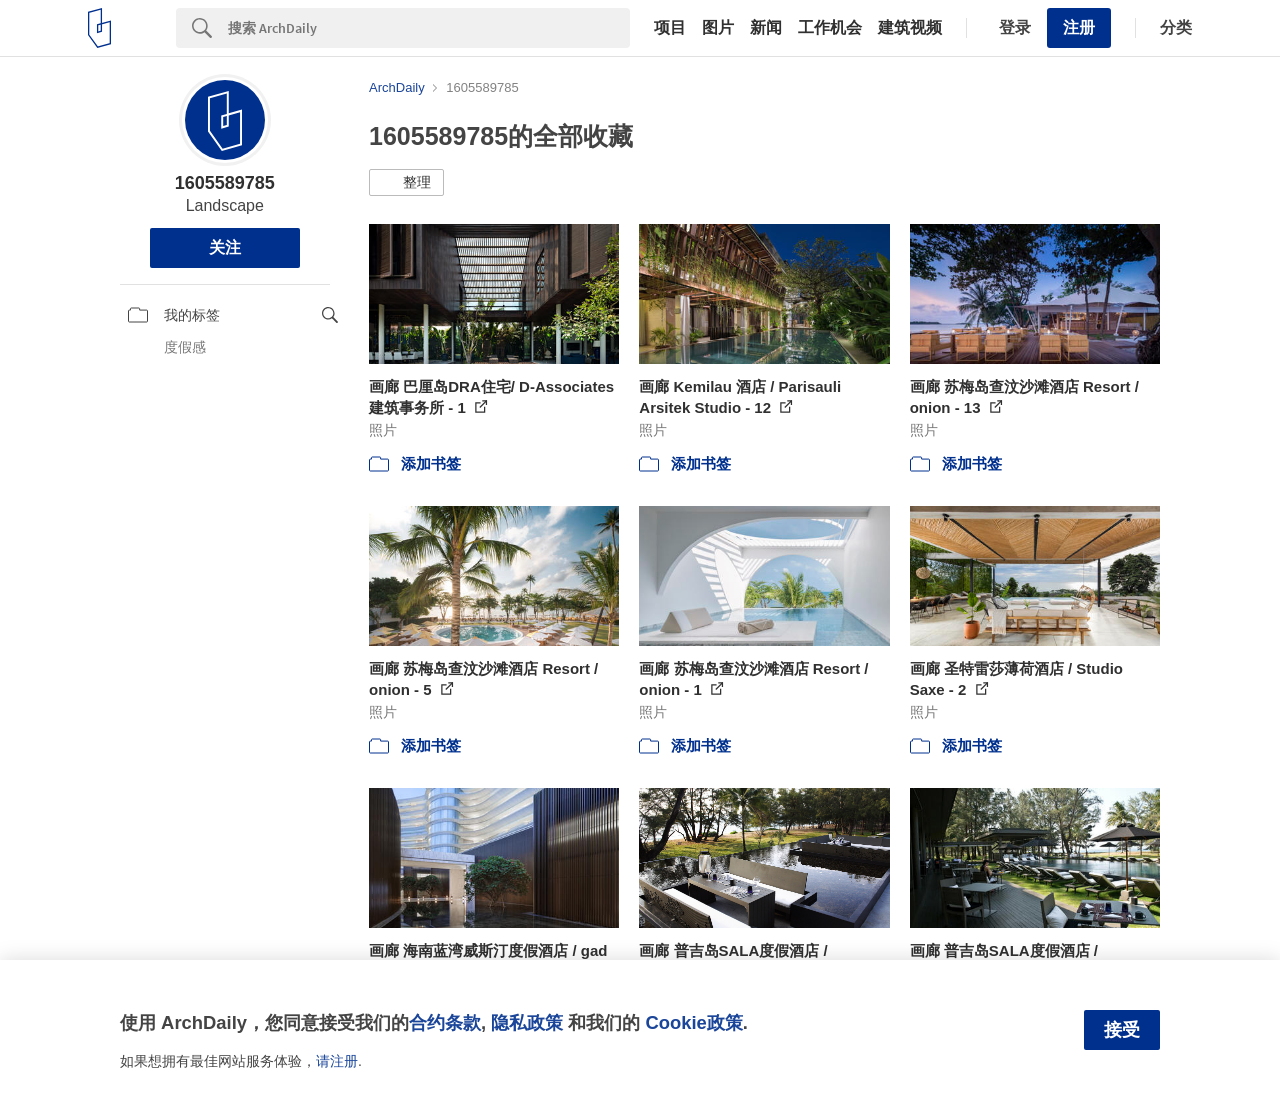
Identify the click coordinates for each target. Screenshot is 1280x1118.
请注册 (337, 1061)
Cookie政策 (693, 1022)
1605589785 (225, 183)
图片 (718, 28)
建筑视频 (910, 28)
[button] (406, 183)
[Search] (429, 28)
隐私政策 (527, 1022)
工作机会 (830, 28)
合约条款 (445, 1022)
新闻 (766, 28)
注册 (1079, 27)
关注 (225, 247)
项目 (670, 28)
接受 (1122, 1030)
